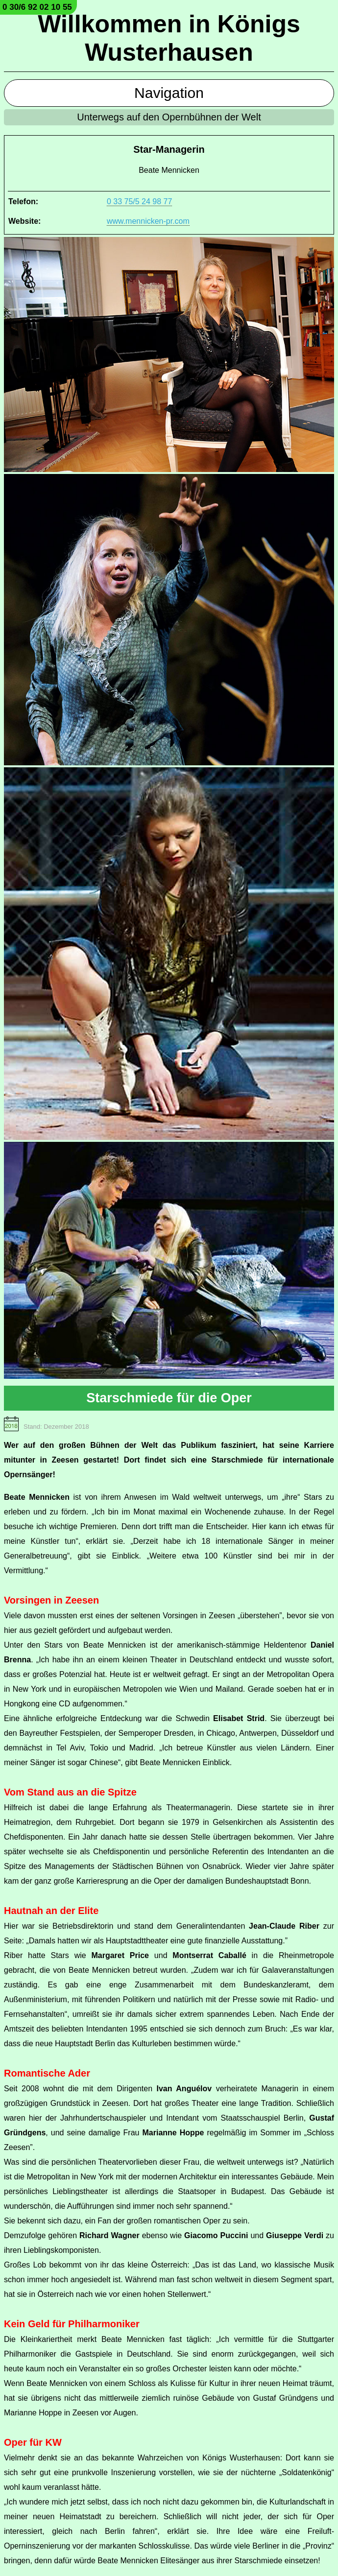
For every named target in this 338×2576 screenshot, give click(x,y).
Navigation (169, 93)
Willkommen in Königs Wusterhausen (169, 38)
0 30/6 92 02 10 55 (37, 7)
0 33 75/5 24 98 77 (139, 201)
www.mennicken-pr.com (148, 221)
